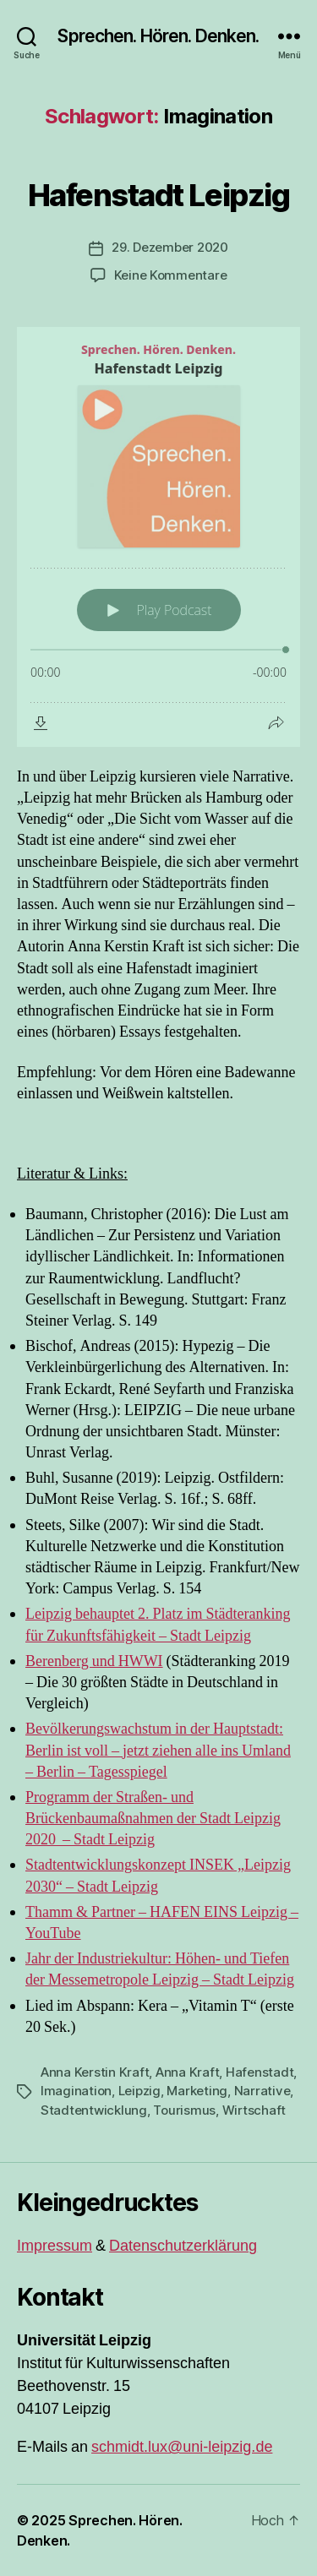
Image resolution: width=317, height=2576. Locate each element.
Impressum (54, 2246)
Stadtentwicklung (94, 2110)
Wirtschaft (254, 2110)
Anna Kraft (187, 2072)
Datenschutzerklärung (183, 2246)
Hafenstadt (259, 2072)
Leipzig (139, 2091)
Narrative (262, 2091)
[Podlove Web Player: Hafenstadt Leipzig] (158, 537)
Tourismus (184, 2110)
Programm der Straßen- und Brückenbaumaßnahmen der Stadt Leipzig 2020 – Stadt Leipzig (153, 1818)
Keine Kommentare (170, 275)
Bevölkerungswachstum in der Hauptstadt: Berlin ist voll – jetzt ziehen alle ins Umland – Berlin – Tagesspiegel (158, 1750)
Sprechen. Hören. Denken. (158, 36)
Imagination (76, 2091)
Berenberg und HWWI (94, 1661)
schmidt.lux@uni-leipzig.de (181, 2447)
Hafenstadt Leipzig (158, 195)
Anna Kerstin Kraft (95, 2072)
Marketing (197, 2091)
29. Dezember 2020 (170, 247)
